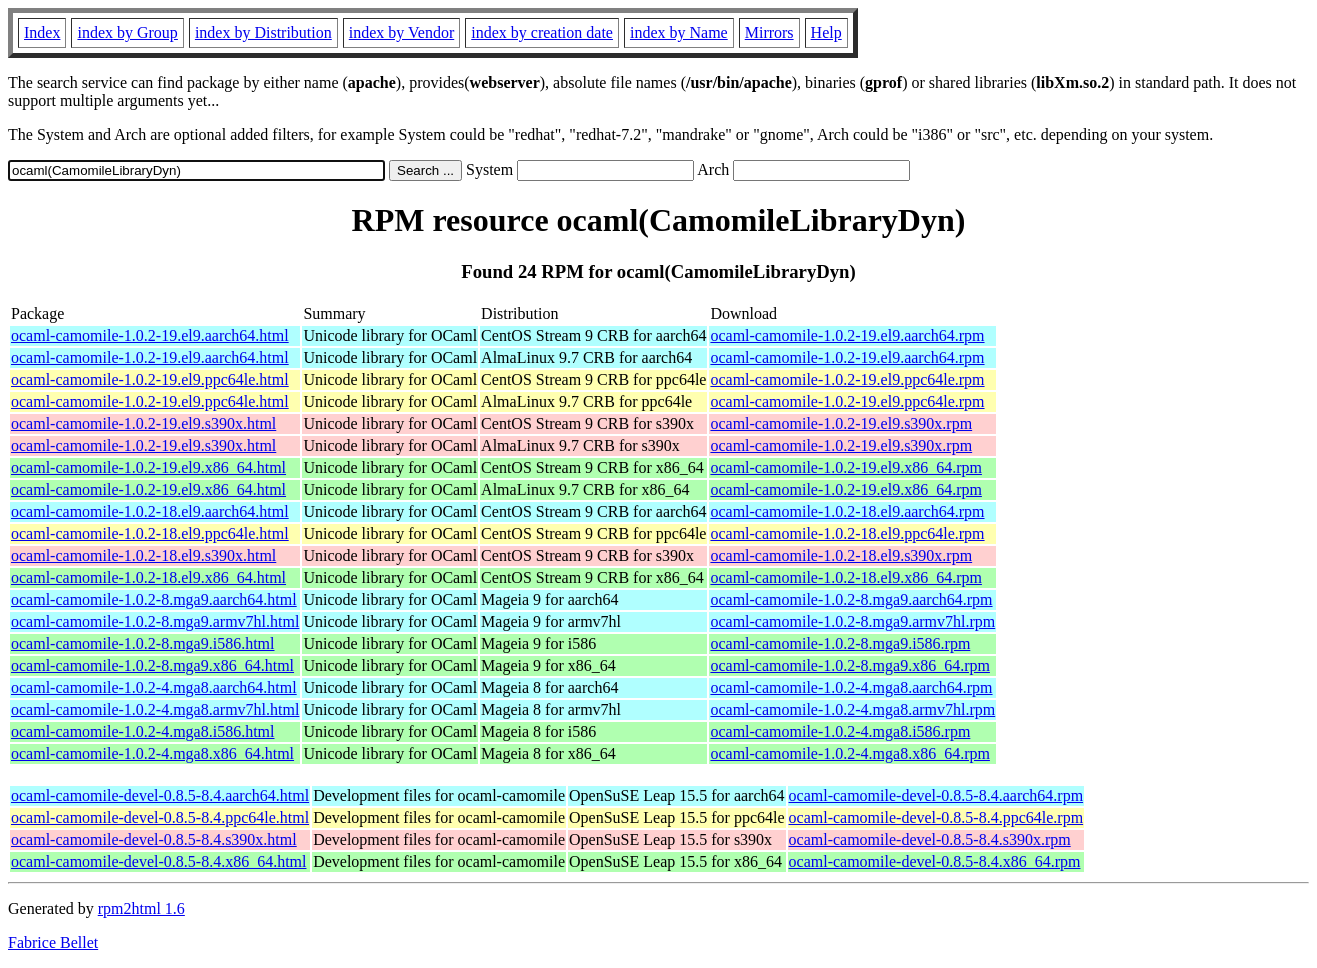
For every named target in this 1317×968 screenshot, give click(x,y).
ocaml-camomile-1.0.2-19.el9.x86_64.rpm (845, 467)
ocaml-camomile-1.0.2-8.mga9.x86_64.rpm (849, 665)
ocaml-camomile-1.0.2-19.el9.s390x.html (143, 423)
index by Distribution (263, 32)
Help (826, 32)
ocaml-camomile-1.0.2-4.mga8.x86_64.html (152, 753)
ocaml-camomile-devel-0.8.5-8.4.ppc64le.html (160, 817)
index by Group (127, 32)
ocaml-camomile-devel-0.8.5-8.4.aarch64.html (160, 795)
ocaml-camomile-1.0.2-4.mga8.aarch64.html (154, 687)
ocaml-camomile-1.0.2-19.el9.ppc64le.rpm (847, 379)
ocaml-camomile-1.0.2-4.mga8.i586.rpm (840, 731)
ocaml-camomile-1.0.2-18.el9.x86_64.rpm (845, 577)
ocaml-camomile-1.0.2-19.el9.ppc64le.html (150, 379)
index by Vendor (401, 32)
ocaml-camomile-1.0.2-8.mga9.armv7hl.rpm (852, 621)
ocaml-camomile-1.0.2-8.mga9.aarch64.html (154, 599)
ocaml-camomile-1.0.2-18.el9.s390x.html (143, 555)
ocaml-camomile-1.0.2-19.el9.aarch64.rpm (847, 335)
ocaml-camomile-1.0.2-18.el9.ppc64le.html (150, 533)
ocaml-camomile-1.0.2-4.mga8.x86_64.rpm (849, 753)
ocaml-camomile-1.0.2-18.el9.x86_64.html (148, 577)
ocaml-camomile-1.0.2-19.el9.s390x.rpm (841, 423)
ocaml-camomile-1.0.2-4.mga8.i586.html (143, 731)
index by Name (679, 32)
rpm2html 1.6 (141, 908)
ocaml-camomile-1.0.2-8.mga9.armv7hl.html (155, 621)
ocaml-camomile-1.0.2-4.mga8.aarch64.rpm (851, 687)
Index (42, 32)
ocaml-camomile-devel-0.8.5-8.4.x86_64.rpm (935, 861)
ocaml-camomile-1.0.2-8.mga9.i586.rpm (840, 643)
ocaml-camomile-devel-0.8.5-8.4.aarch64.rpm (936, 795)
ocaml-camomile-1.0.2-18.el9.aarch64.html (150, 511)
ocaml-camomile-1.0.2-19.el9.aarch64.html (150, 335)
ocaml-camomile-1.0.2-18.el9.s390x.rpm (841, 555)
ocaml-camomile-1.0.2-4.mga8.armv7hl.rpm (852, 709)
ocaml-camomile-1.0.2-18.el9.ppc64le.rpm (847, 533)
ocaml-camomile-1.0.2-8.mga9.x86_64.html (152, 665)
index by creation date (542, 32)
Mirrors (769, 32)
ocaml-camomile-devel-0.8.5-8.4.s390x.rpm (930, 839)
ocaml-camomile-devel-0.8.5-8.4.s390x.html (154, 839)
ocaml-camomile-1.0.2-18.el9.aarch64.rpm (847, 511)
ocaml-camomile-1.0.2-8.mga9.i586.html (143, 643)
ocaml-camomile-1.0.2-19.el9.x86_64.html (148, 467)
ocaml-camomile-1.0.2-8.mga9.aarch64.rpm (851, 599)
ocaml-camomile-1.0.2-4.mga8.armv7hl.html (155, 709)
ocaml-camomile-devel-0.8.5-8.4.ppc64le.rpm (936, 817)
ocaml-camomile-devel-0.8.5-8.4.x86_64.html (158, 861)
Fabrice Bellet (53, 942)
